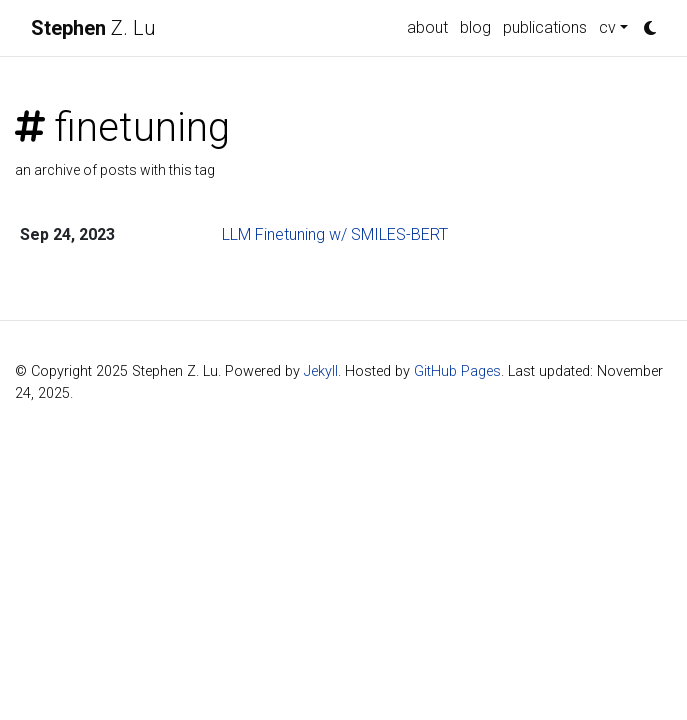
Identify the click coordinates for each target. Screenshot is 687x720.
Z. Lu (93, 28)
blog (475, 27)
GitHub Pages (457, 371)
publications (545, 27)
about (427, 27)
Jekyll (321, 371)
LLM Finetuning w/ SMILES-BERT (335, 234)
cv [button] (607, 27)
